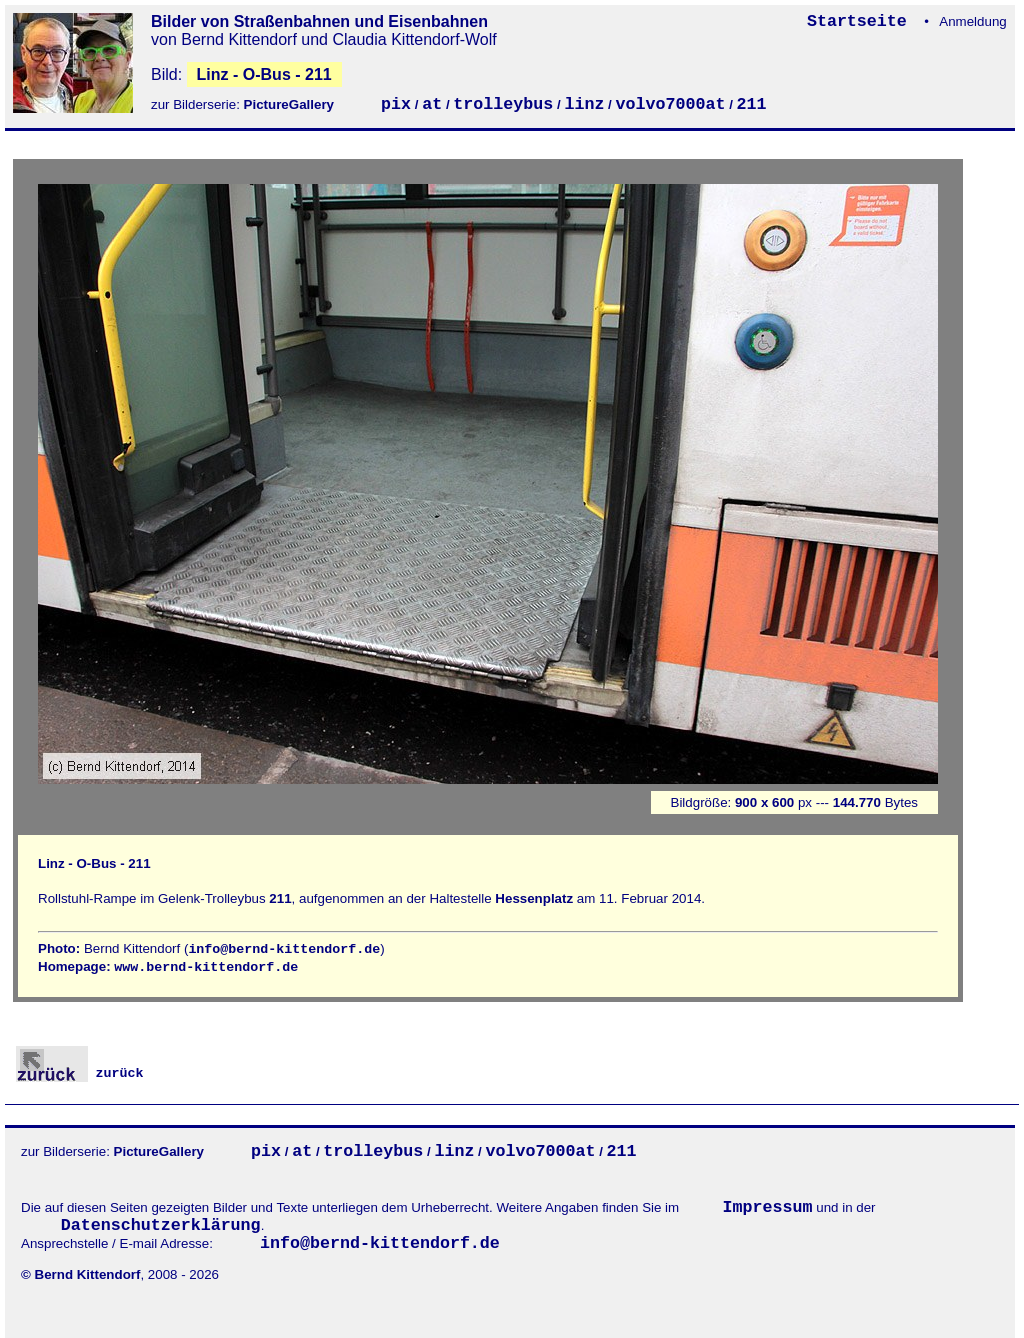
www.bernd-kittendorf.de (206, 967)
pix (396, 104)
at (432, 104)
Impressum (768, 1207)
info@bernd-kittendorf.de (284, 949)
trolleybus (503, 104)
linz (584, 104)
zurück (80, 1073)
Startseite (862, 21)
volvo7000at (670, 104)
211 (752, 104)
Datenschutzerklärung (161, 1225)
